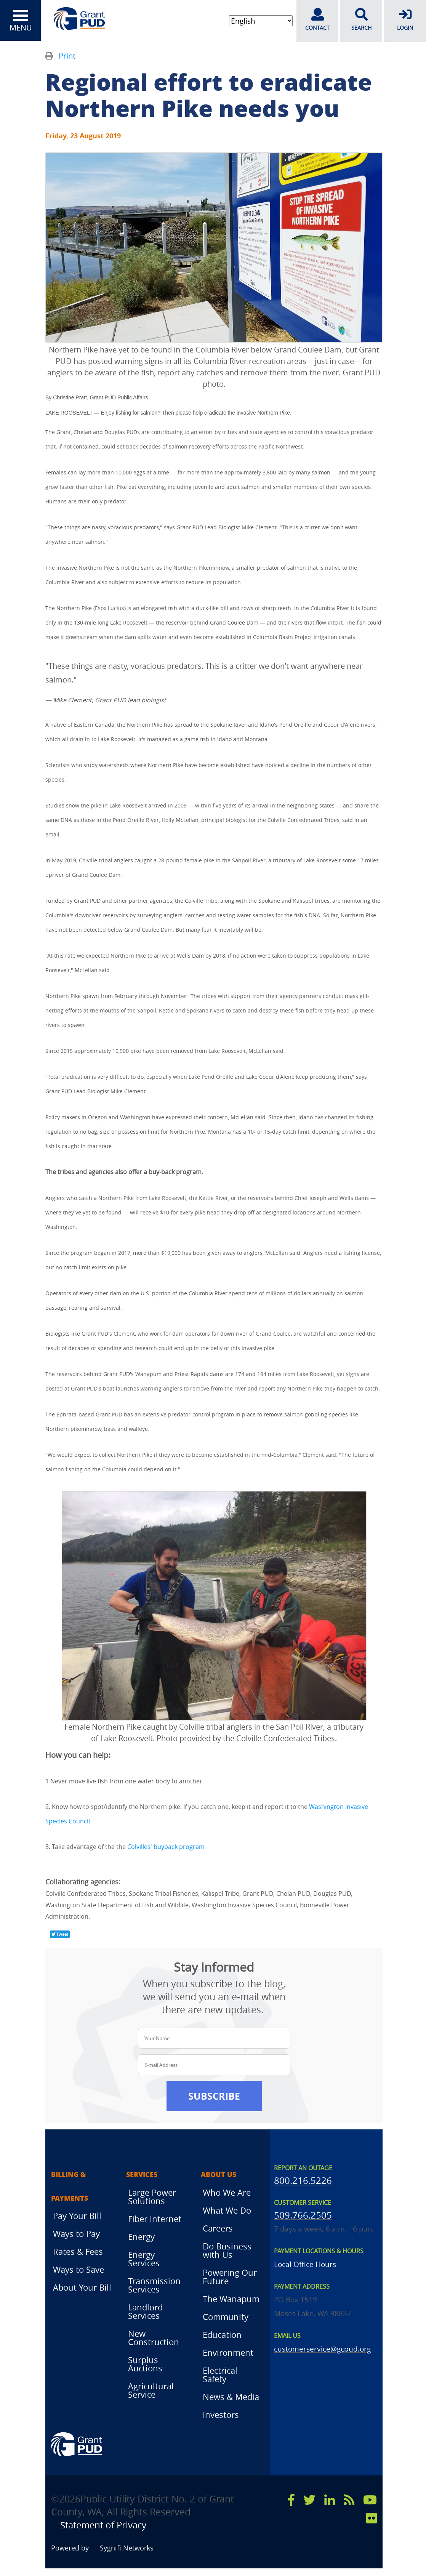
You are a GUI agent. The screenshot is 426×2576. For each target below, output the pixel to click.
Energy (141, 2236)
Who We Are (227, 2192)
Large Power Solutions (152, 2196)
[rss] (349, 2500)
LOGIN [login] (405, 19)
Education (222, 2334)
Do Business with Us (227, 2250)
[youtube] (370, 2500)
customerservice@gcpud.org (322, 2348)
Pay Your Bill (77, 2216)
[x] (309, 2500)
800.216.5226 (303, 2180)
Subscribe (214, 2096)
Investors (221, 2414)
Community (225, 2316)
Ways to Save (78, 2269)
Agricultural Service (151, 2390)
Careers (218, 2228)
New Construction (153, 2337)
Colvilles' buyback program (166, 1846)
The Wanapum (231, 2298)
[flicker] (371, 2518)
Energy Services (144, 2258)
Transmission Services (154, 2285)
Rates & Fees (78, 2251)
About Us (218, 2175)
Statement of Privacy (107, 2525)
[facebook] (291, 2500)
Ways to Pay (76, 2234)
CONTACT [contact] (317, 19)
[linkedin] (329, 2500)
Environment (228, 2352)
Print (67, 56)
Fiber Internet (154, 2218)
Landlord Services (145, 2311)
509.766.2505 (303, 2215)
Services (141, 2175)
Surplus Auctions (145, 2364)
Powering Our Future (230, 2276)
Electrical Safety (220, 2374)
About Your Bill (82, 2287)
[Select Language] (260, 21)
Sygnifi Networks (127, 2548)
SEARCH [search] (361, 19)
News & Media (231, 2396)
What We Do (227, 2210)
